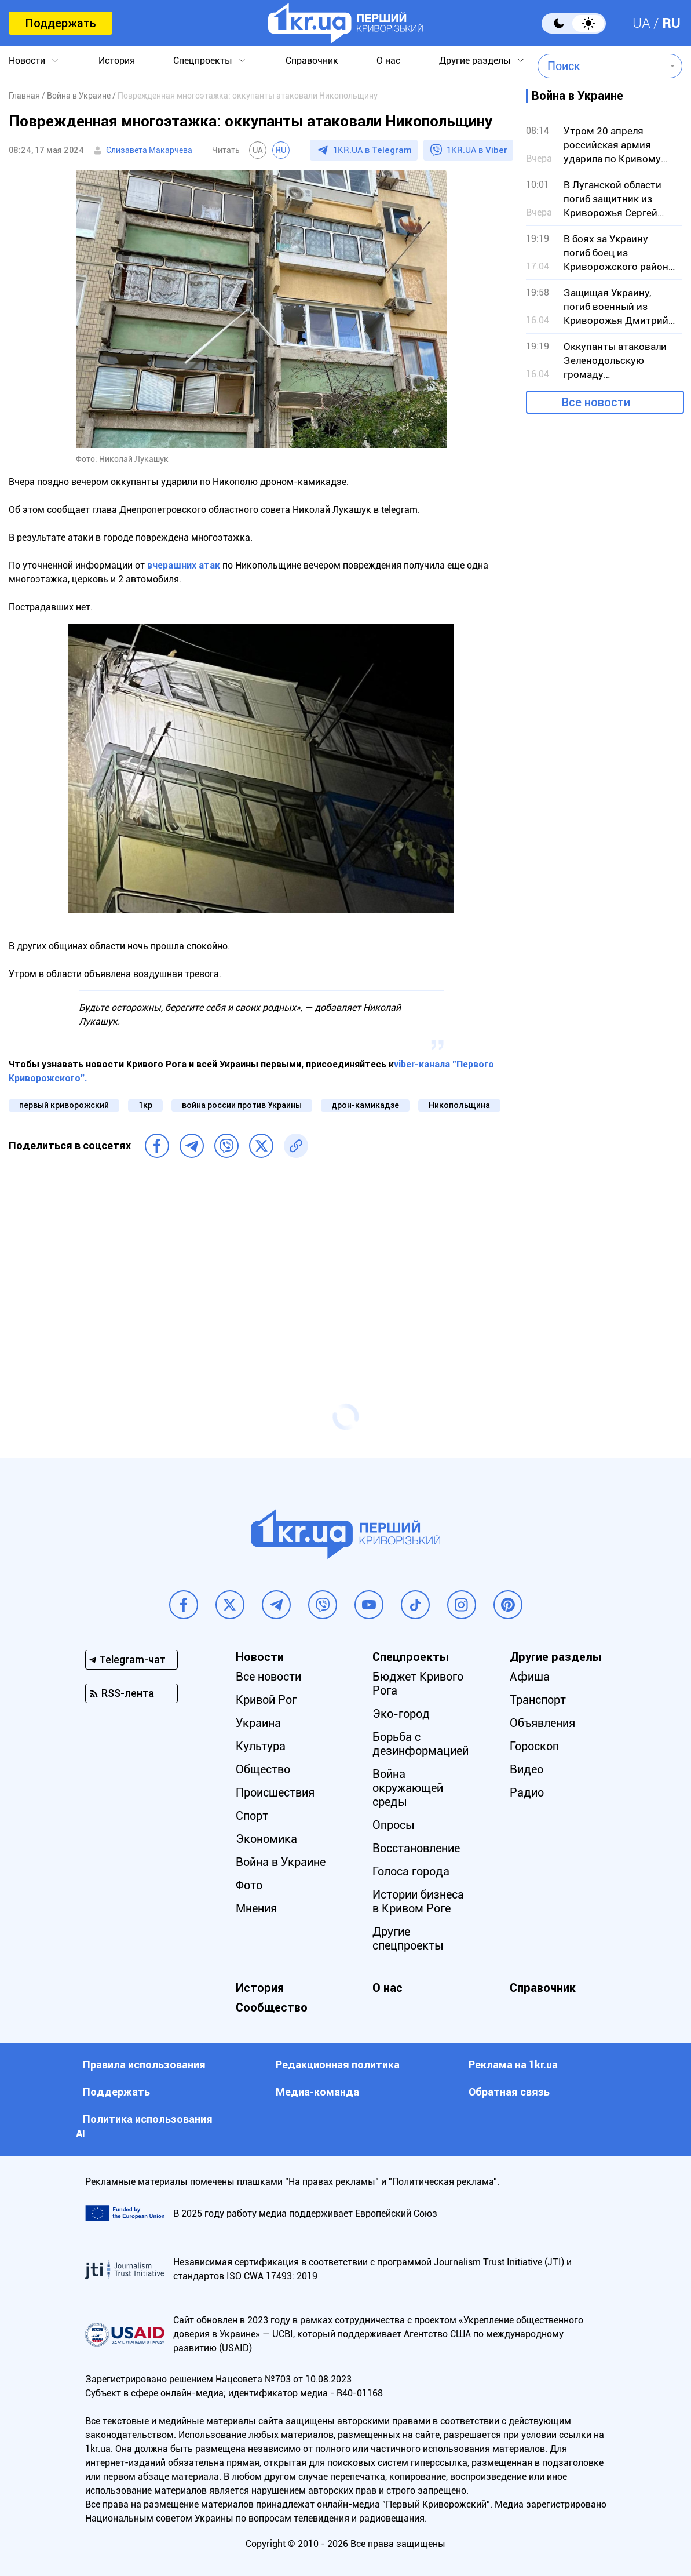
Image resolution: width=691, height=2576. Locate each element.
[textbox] (601, 66)
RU (671, 23)
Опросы (393, 1825)
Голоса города (410, 1871)
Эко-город (401, 1714)
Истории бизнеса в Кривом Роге (418, 1901)
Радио (527, 1792)
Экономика (266, 1839)
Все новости (596, 402)
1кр (145, 1105)
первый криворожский (64, 1105)
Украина (258, 1723)
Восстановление (416, 1848)
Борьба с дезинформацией (420, 1744)
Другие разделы (475, 60)
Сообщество (272, 2007)
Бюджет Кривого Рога (417, 1683)
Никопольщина (459, 1105)
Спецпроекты (202, 60)
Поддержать (60, 23)
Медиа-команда (317, 2092)
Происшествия (275, 1792)
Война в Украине (281, 1862)
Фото (249, 1885)
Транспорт (538, 1700)
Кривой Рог (266, 1700)
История (116, 60)
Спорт (252, 1816)
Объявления (542, 1723)
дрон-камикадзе (365, 1105)
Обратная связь (509, 2092)
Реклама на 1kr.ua (513, 2064)
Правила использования (144, 2064)
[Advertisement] (261, 1265)
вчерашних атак (183, 565)
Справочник (312, 60)
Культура (261, 1746)
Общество (263, 1769)
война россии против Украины (242, 1105)
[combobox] (601, 66)
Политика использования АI (144, 2126)
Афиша (530, 1677)
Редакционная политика (338, 2064)
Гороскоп (534, 1746)
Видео (526, 1769)
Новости (27, 60)
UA (641, 23)
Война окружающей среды (407, 1788)
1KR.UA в (372, 150)
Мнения (256, 1908)
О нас (388, 60)
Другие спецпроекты (408, 1938)
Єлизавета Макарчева (149, 150)
